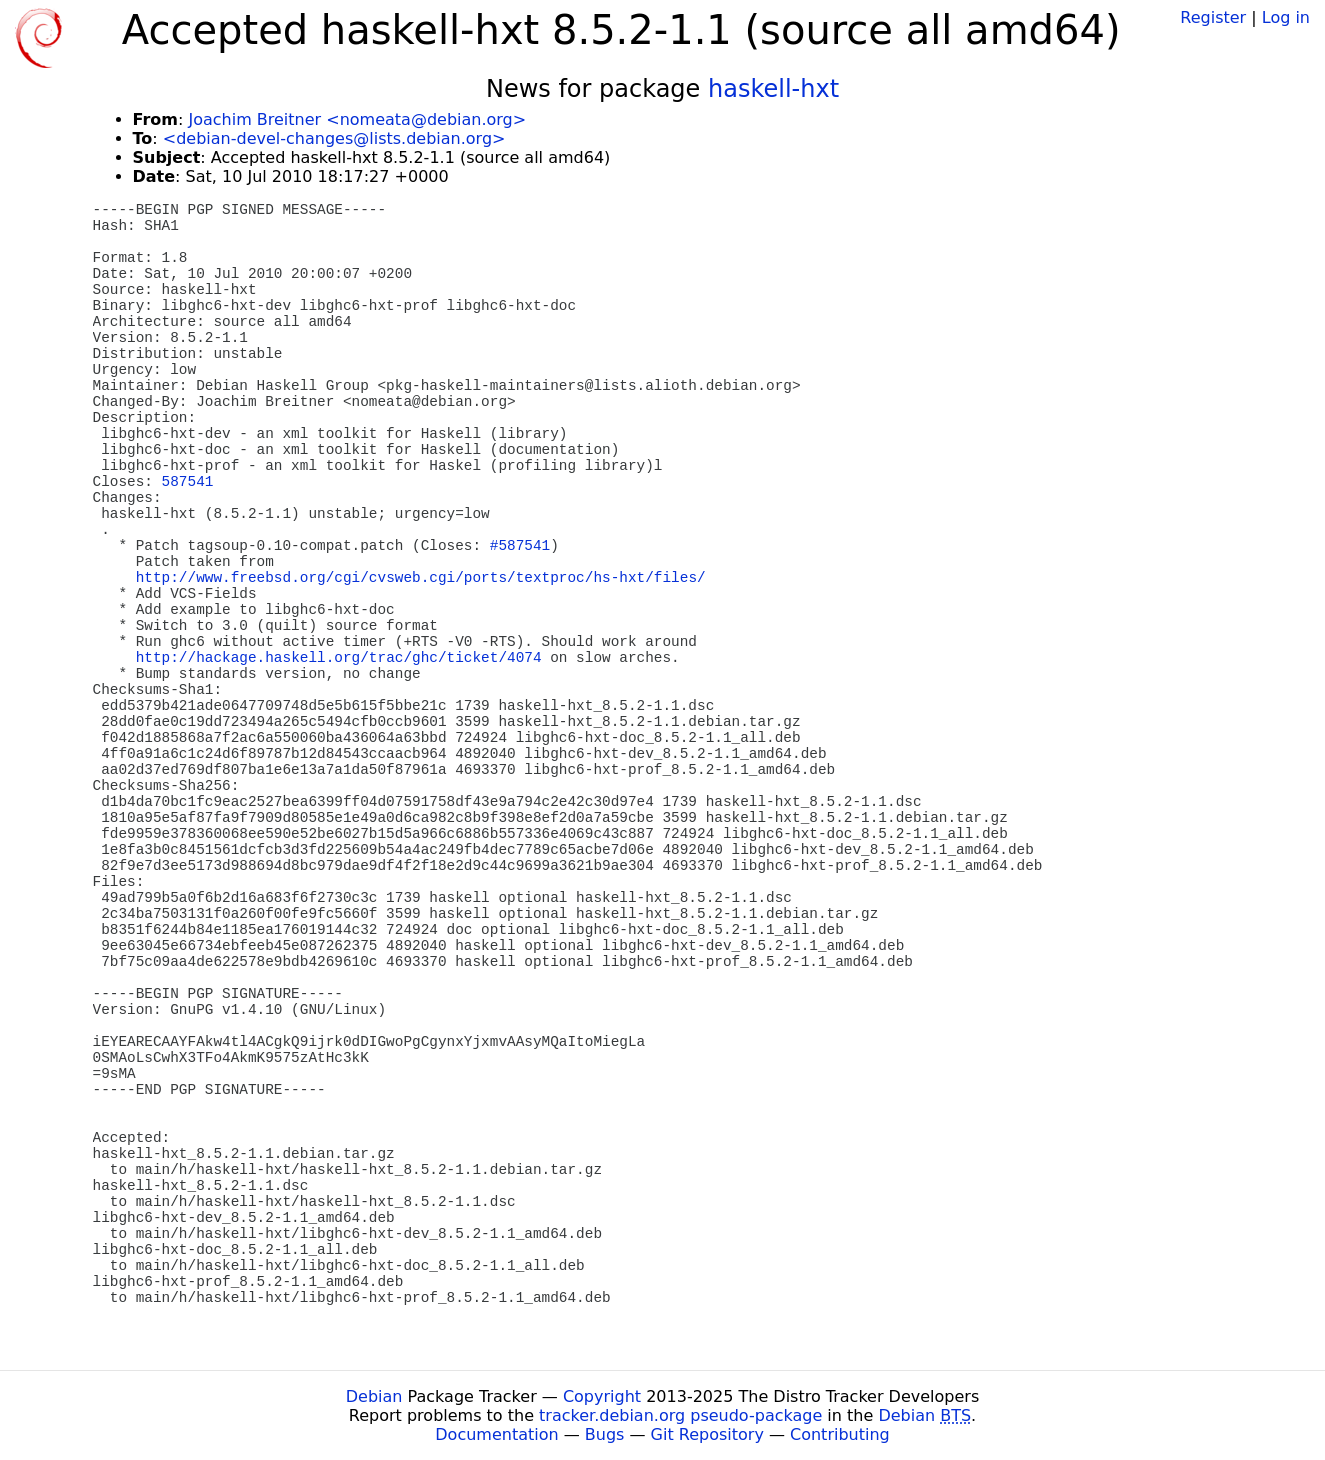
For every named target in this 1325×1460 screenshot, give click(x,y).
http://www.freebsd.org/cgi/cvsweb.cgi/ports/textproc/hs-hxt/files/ (421, 578)
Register (1213, 17)
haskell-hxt (773, 89)
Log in (1286, 17)
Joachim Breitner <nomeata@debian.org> (357, 119)
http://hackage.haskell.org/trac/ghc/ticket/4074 (339, 658)
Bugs (605, 1434)
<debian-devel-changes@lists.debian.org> (334, 138)
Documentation (496, 1434)
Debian (374, 1396)
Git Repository (707, 1434)
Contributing (840, 1434)
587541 (188, 482)
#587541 (520, 546)
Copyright (602, 1396)
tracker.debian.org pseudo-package (680, 1415)
